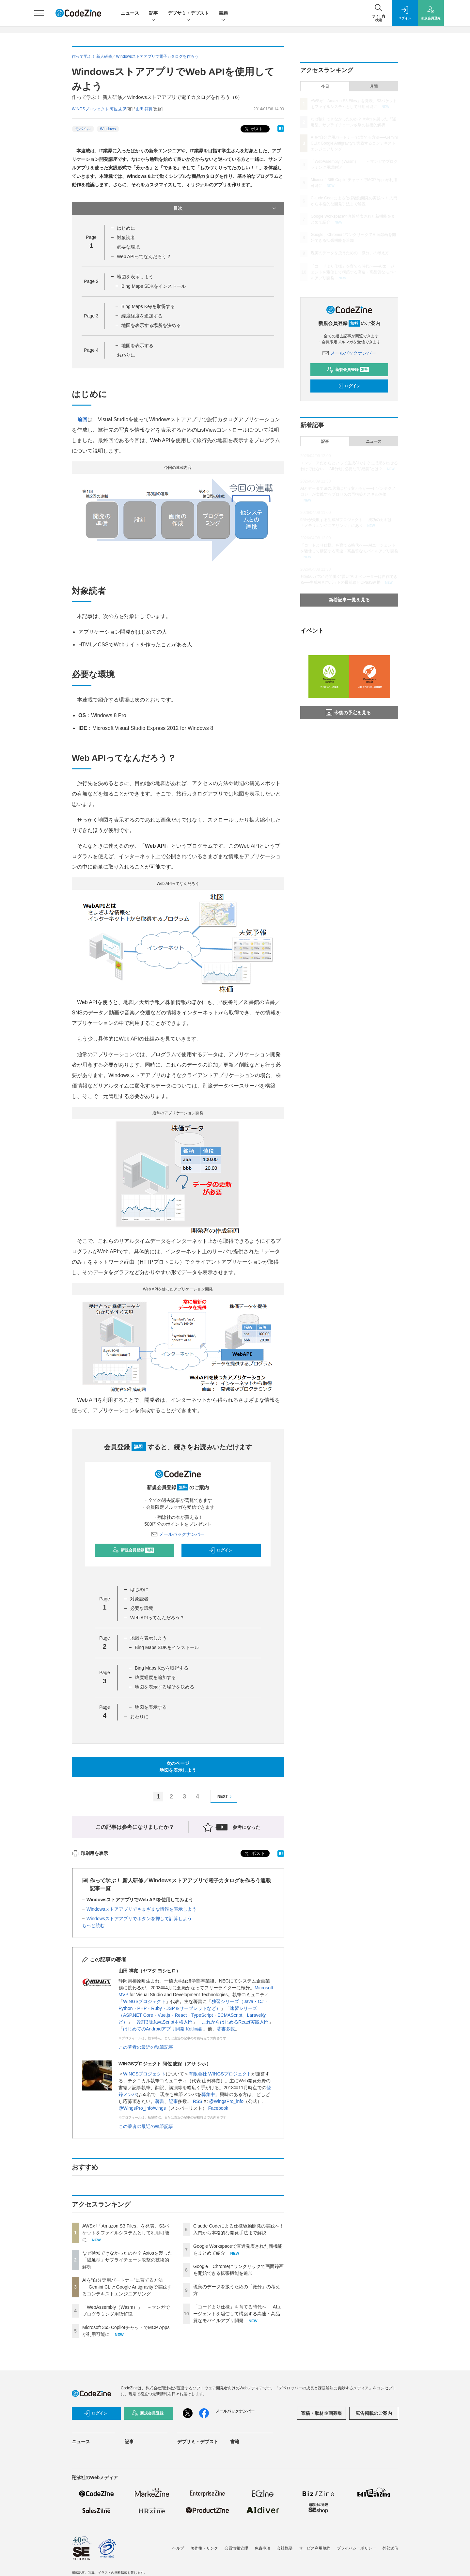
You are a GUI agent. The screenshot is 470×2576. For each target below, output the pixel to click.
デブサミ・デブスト (188, 13)
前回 (82, 419)
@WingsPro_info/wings (142, 2108)
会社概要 (284, 2548)
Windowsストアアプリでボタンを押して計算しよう (139, 1918)
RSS (197, 2101)
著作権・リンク (204, 2548)
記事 (153, 13)
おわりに (126, 355)
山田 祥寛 (144, 109)
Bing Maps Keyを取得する (148, 306)
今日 (325, 86)
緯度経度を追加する (142, 315)
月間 (374, 86)
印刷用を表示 (90, 1853)
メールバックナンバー (178, 1534)
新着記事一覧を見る (349, 599)
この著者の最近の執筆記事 (145, 2047)
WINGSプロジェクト (144, 2001)
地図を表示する (137, 345)
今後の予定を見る (348, 712)
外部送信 (390, 2548)
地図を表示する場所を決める (151, 325)
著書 (159, 2101)
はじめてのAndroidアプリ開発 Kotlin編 (163, 2028)
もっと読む (93, 1925)
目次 (225, 208)
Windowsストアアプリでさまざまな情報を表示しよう (141, 1909)
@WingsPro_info (226, 2101)
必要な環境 (128, 247)
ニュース (130, 13)
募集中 (208, 2094)
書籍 (223, 13)
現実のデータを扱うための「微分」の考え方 (350, 253)
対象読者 (126, 237)
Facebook (218, 2108)
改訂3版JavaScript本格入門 (165, 2022)
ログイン (220, 1550)
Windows (108, 129)
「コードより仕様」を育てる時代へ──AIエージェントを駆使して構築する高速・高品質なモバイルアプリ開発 (237, 2313)
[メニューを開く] (39, 13)
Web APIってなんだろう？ (144, 256)
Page (91, 281)
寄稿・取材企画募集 (321, 2413)
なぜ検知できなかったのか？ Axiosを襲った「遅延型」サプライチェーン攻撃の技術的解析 (127, 2259)
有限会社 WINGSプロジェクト (220, 2073)
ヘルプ (178, 2548)
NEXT (225, 1796)
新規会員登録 (133, 1550)
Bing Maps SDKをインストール (153, 286)
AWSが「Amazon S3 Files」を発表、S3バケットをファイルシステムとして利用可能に (125, 2232)
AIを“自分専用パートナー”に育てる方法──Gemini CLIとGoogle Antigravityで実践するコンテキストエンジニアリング (126, 2286)
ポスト (253, 129)
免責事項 (262, 2548)
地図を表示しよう (135, 276)
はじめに (126, 228)
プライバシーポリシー (356, 2548)
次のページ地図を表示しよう (178, 1767)
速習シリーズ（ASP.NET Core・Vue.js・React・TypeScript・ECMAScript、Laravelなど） (192, 2015)
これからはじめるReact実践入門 (235, 2022)
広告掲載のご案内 (373, 2413)
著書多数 (226, 2028)
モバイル (83, 129)
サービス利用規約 (314, 2548)
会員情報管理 (236, 2548)
